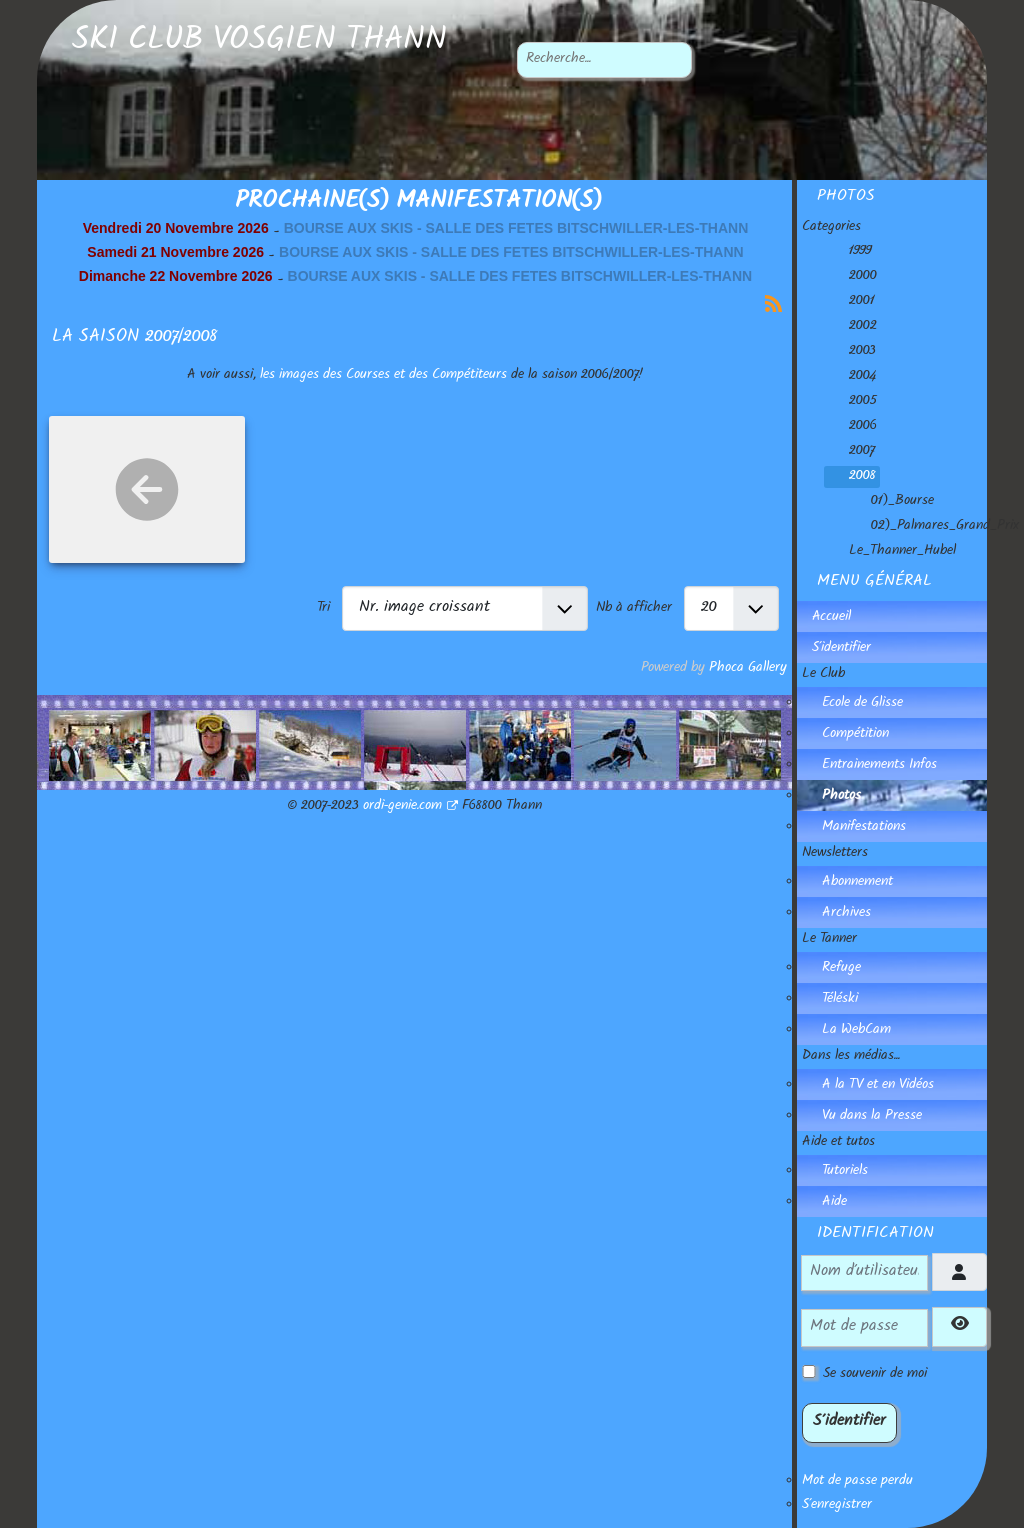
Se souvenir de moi (875, 1375)
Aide (834, 1203)
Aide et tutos (838, 1143)
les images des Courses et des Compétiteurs (383, 376)
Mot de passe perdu (857, 1482)
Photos (841, 797)
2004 (850, 377)
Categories (831, 228)
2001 (850, 302)
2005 (851, 402)
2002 (851, 327)
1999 (848, 252)
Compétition (855, 735)
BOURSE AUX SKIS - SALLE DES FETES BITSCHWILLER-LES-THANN (516, 228)
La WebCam (856, 1031)
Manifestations (864, 828)
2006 (851, 427)
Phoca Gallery (748, 669)
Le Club (823, 675)
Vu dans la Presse (872, 1117)
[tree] (894, 402)
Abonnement (857, 883)
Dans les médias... (851, 1057)
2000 (851, 277)
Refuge (841, 969)
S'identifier (841, 649)
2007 (850, 452)
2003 (850, 352)
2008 (850, 477)
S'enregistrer (837, 1506)
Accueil (831, 618)
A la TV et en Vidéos (878, 1086)
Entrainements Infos (879, 766)
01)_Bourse (890, 502)
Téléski (840, 1000)
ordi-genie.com (410, 807)
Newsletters (835, 854)
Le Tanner (829, 940)
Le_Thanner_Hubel (890, 552)
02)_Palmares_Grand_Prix (933, 527)
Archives (846, 914)
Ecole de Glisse (862, 704)
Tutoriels (845, 1172)
